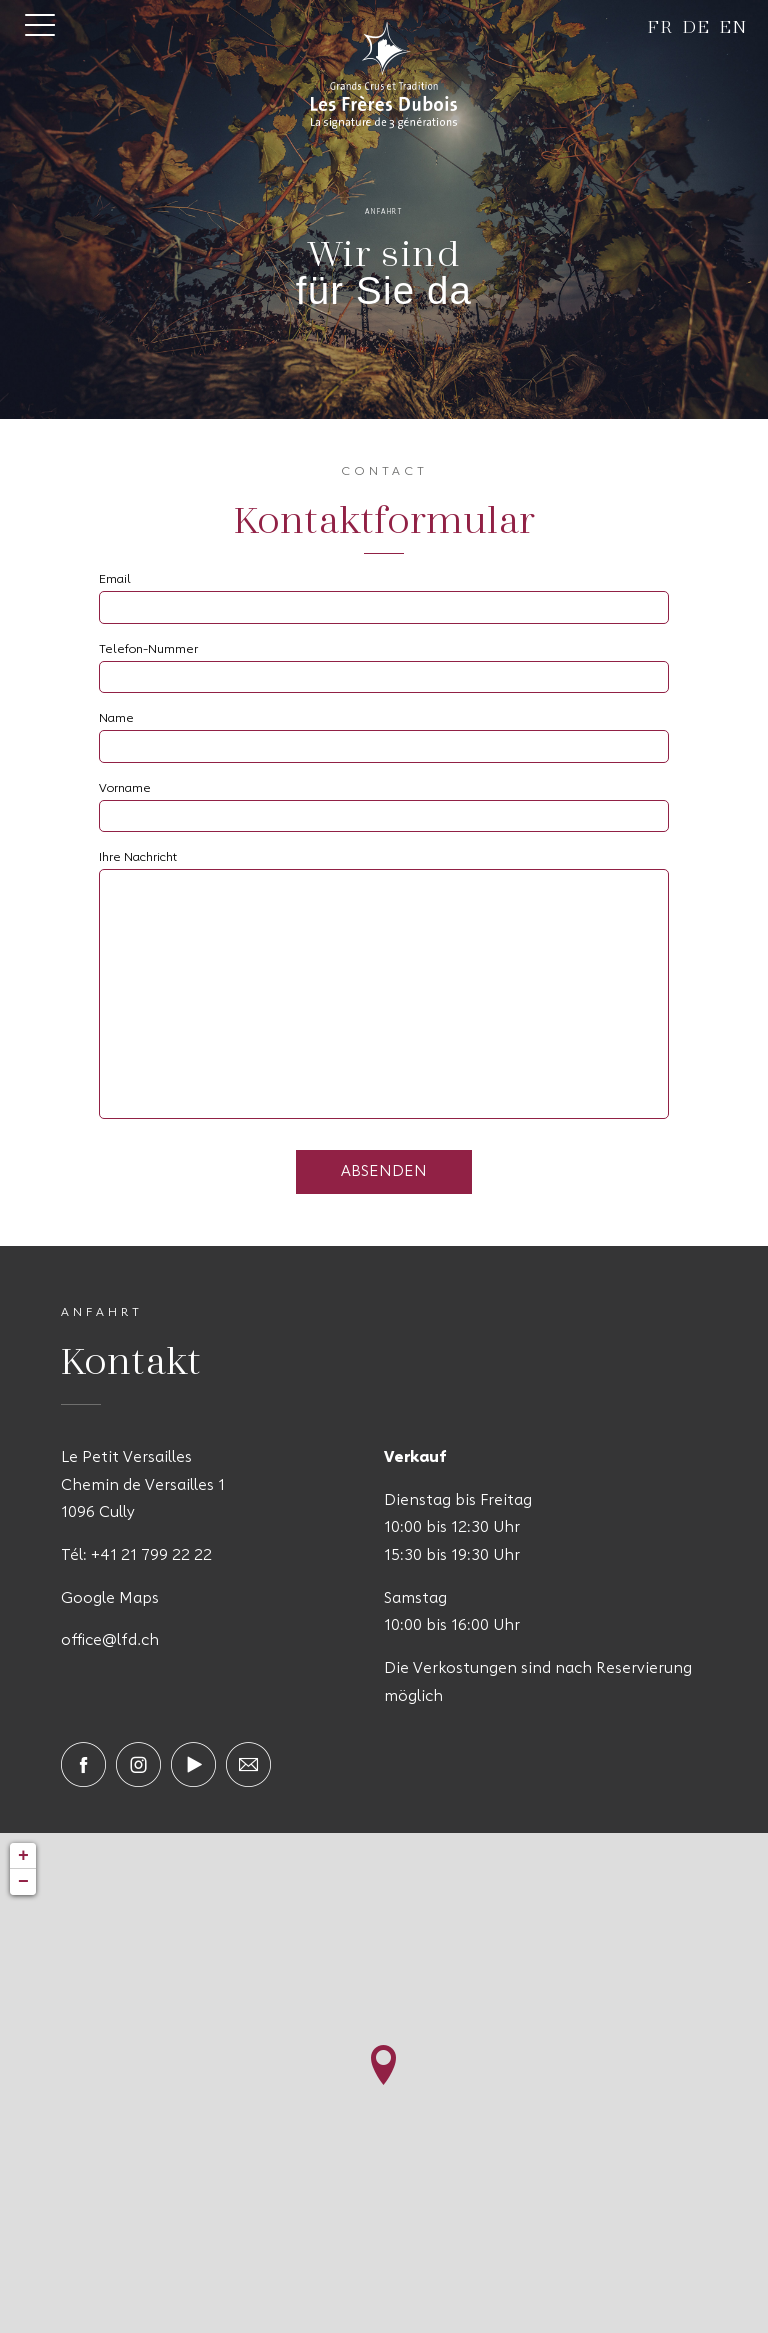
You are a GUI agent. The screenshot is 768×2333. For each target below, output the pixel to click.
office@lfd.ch (110, 1641)
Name (116, 719)
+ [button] (23, 1856)
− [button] (23, 1882)
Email (115, 580)
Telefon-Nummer (148, 650)
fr (660, 26)
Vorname (125, 789)
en (733, 26)
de (696, 26)
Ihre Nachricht (138, 858)
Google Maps (110, 1599)
